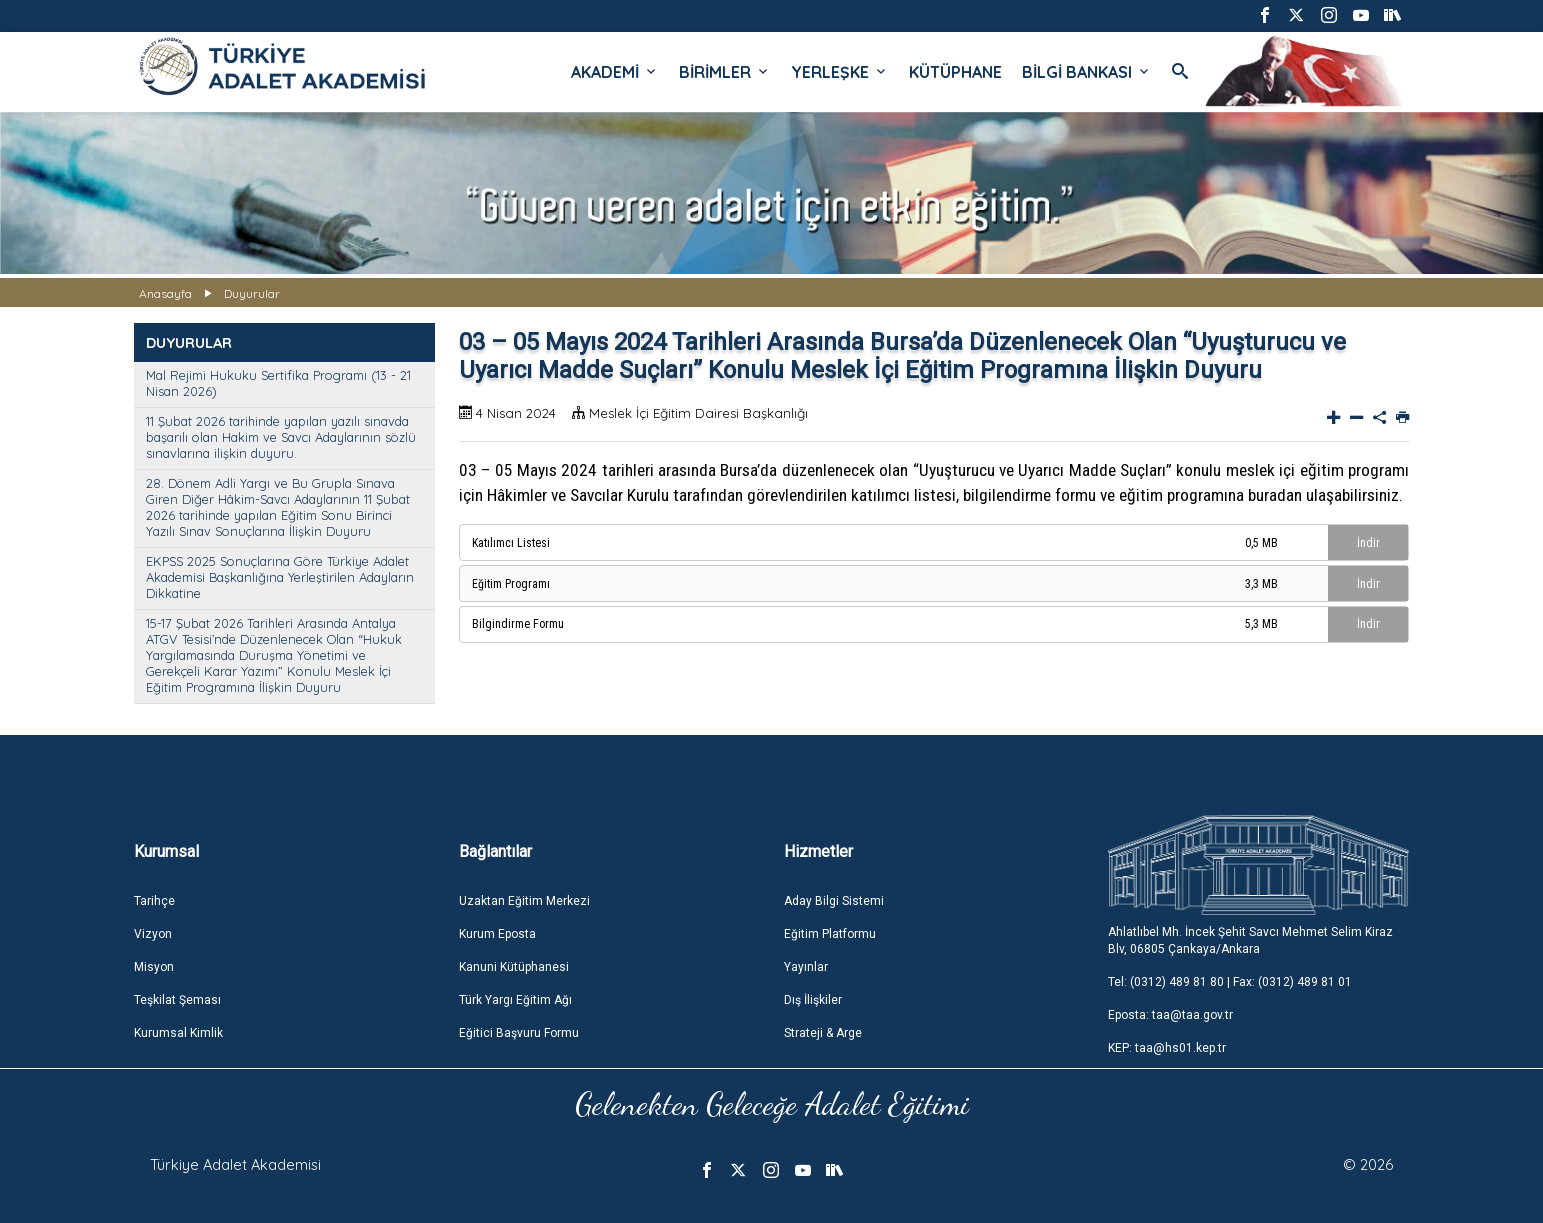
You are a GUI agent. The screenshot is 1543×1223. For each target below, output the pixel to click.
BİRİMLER (725, 72)
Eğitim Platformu (830, 934)
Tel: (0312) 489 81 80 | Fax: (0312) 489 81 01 (1230, 982)
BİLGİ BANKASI (1087, 72)
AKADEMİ (615, 72)
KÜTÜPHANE (955, 72)
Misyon (154, 967)
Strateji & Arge (823, 1033)
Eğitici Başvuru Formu (519, 1033)
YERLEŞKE (840, 72)
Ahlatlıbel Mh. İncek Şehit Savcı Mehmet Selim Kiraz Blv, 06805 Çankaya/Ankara (1250, 940)
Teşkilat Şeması (177, 1000)
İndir (1368, 543)
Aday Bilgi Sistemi (834, 901)
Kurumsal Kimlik (178, 1033)
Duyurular (252, 293)
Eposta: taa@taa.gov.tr (1170, 1015)
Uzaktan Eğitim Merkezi (524, 901)
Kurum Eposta (497, 934)
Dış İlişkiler (813, 1000)
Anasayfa (165, 293)
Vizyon (153, 934)
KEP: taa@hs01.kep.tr (1167, 1048)
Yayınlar (806, 967)
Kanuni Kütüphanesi (514, 967)
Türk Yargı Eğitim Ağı (515, 1000)
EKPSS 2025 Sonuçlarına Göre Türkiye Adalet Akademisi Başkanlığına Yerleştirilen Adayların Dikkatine (280, 577)
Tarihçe (154, 901)
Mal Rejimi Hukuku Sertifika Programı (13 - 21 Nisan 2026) (278, 383)
